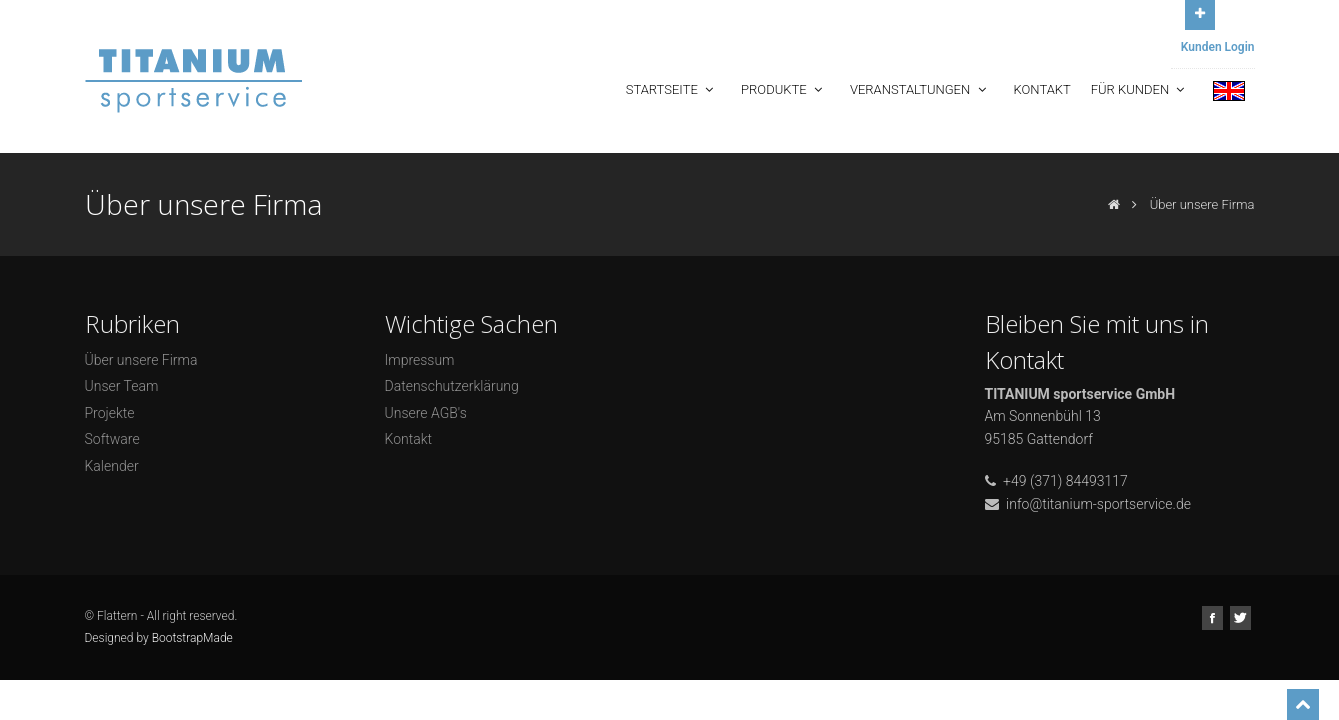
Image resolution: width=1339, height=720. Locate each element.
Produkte (783, 89)
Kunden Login (1218, 47)
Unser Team (122, 386)
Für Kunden (1140, 89)
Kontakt (1042, 89)
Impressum (420, 360)
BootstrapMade (192, 638)
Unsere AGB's (426, 413)
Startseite (671, 89)
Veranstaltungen (920, 89)
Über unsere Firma (141, 360)
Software (112, 439)
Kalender (112, 466)
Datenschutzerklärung (452, 386)
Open (1200, 12)
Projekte (110, 413)
